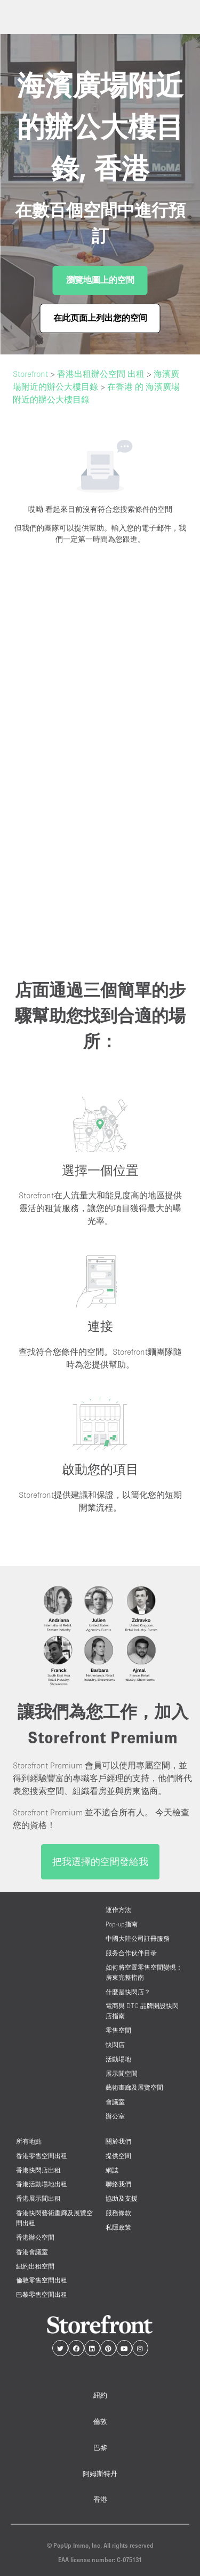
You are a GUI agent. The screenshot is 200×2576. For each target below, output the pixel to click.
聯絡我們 (118, 2183)
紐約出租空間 (35, 2266)
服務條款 (118, 2212)
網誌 (112, 2170)
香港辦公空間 (35, 2237)
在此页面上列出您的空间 (100, 317)
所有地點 (29, 2141)
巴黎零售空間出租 (41, 2294)
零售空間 (118, 2030)
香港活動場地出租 (41, 2183)
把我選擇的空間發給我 (100, 1861)
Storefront (30, 373)
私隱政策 (118, 2227)
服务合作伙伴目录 (131, 1952)
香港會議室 (32, 2251)
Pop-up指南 (122, 1924)
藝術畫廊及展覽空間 (134, 2087)
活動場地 (118, 2059)
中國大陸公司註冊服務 (138, 1938)
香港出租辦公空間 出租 (101, 373)
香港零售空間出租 (41, 2155)
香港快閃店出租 (38, 2170)
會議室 (115, 2101)
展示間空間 (122, 2073)
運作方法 (118, 1909)
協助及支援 (122, 2198)
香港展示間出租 (38, 2198)
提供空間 (118, 2155)
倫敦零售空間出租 (41, 2280)
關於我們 (118, 2141)
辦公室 (115, 2116)
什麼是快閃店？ (128, 1991)
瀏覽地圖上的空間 (100, 280)
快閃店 (115, 2044)
